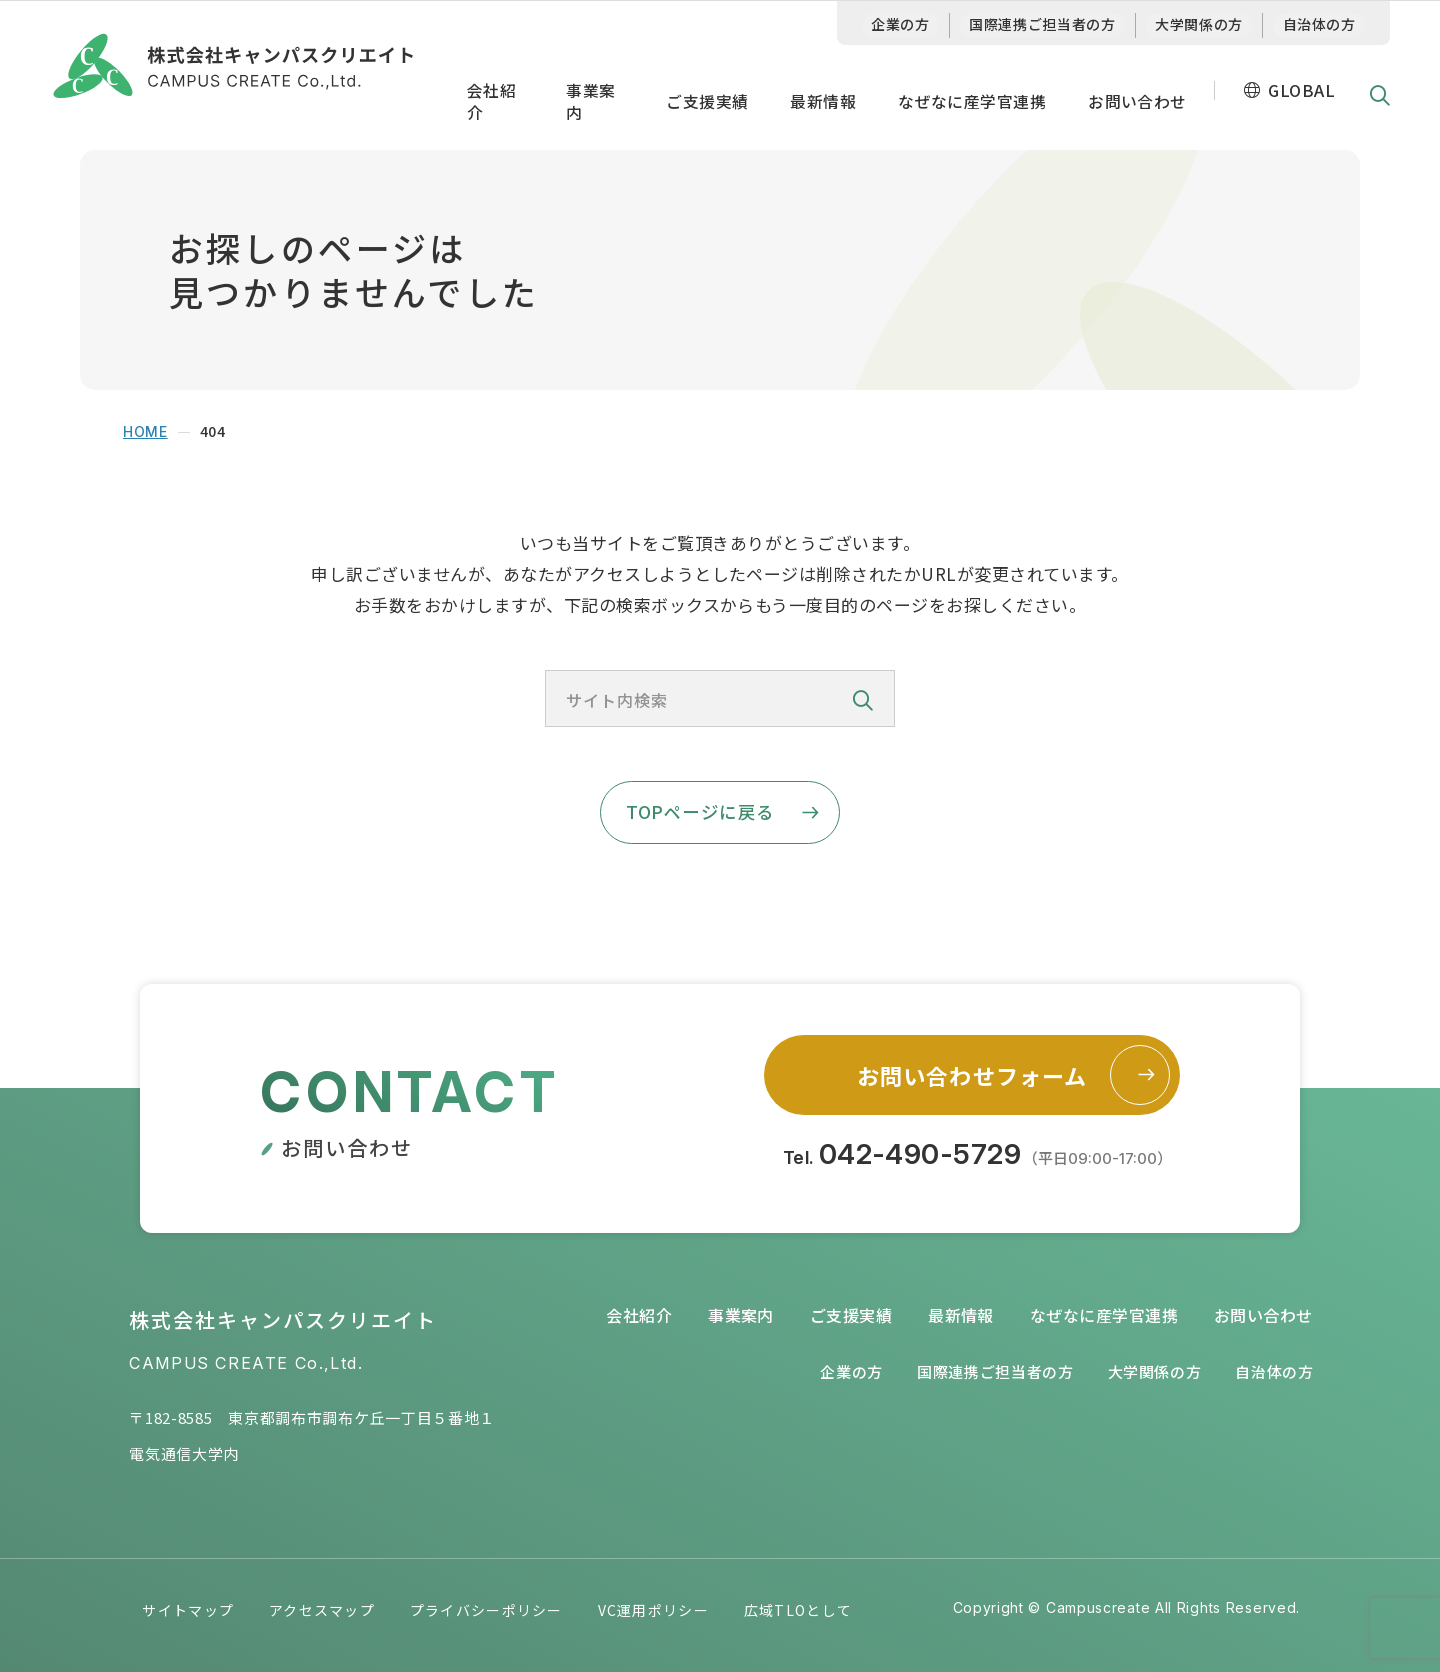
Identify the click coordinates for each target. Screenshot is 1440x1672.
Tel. (978, 1156)
